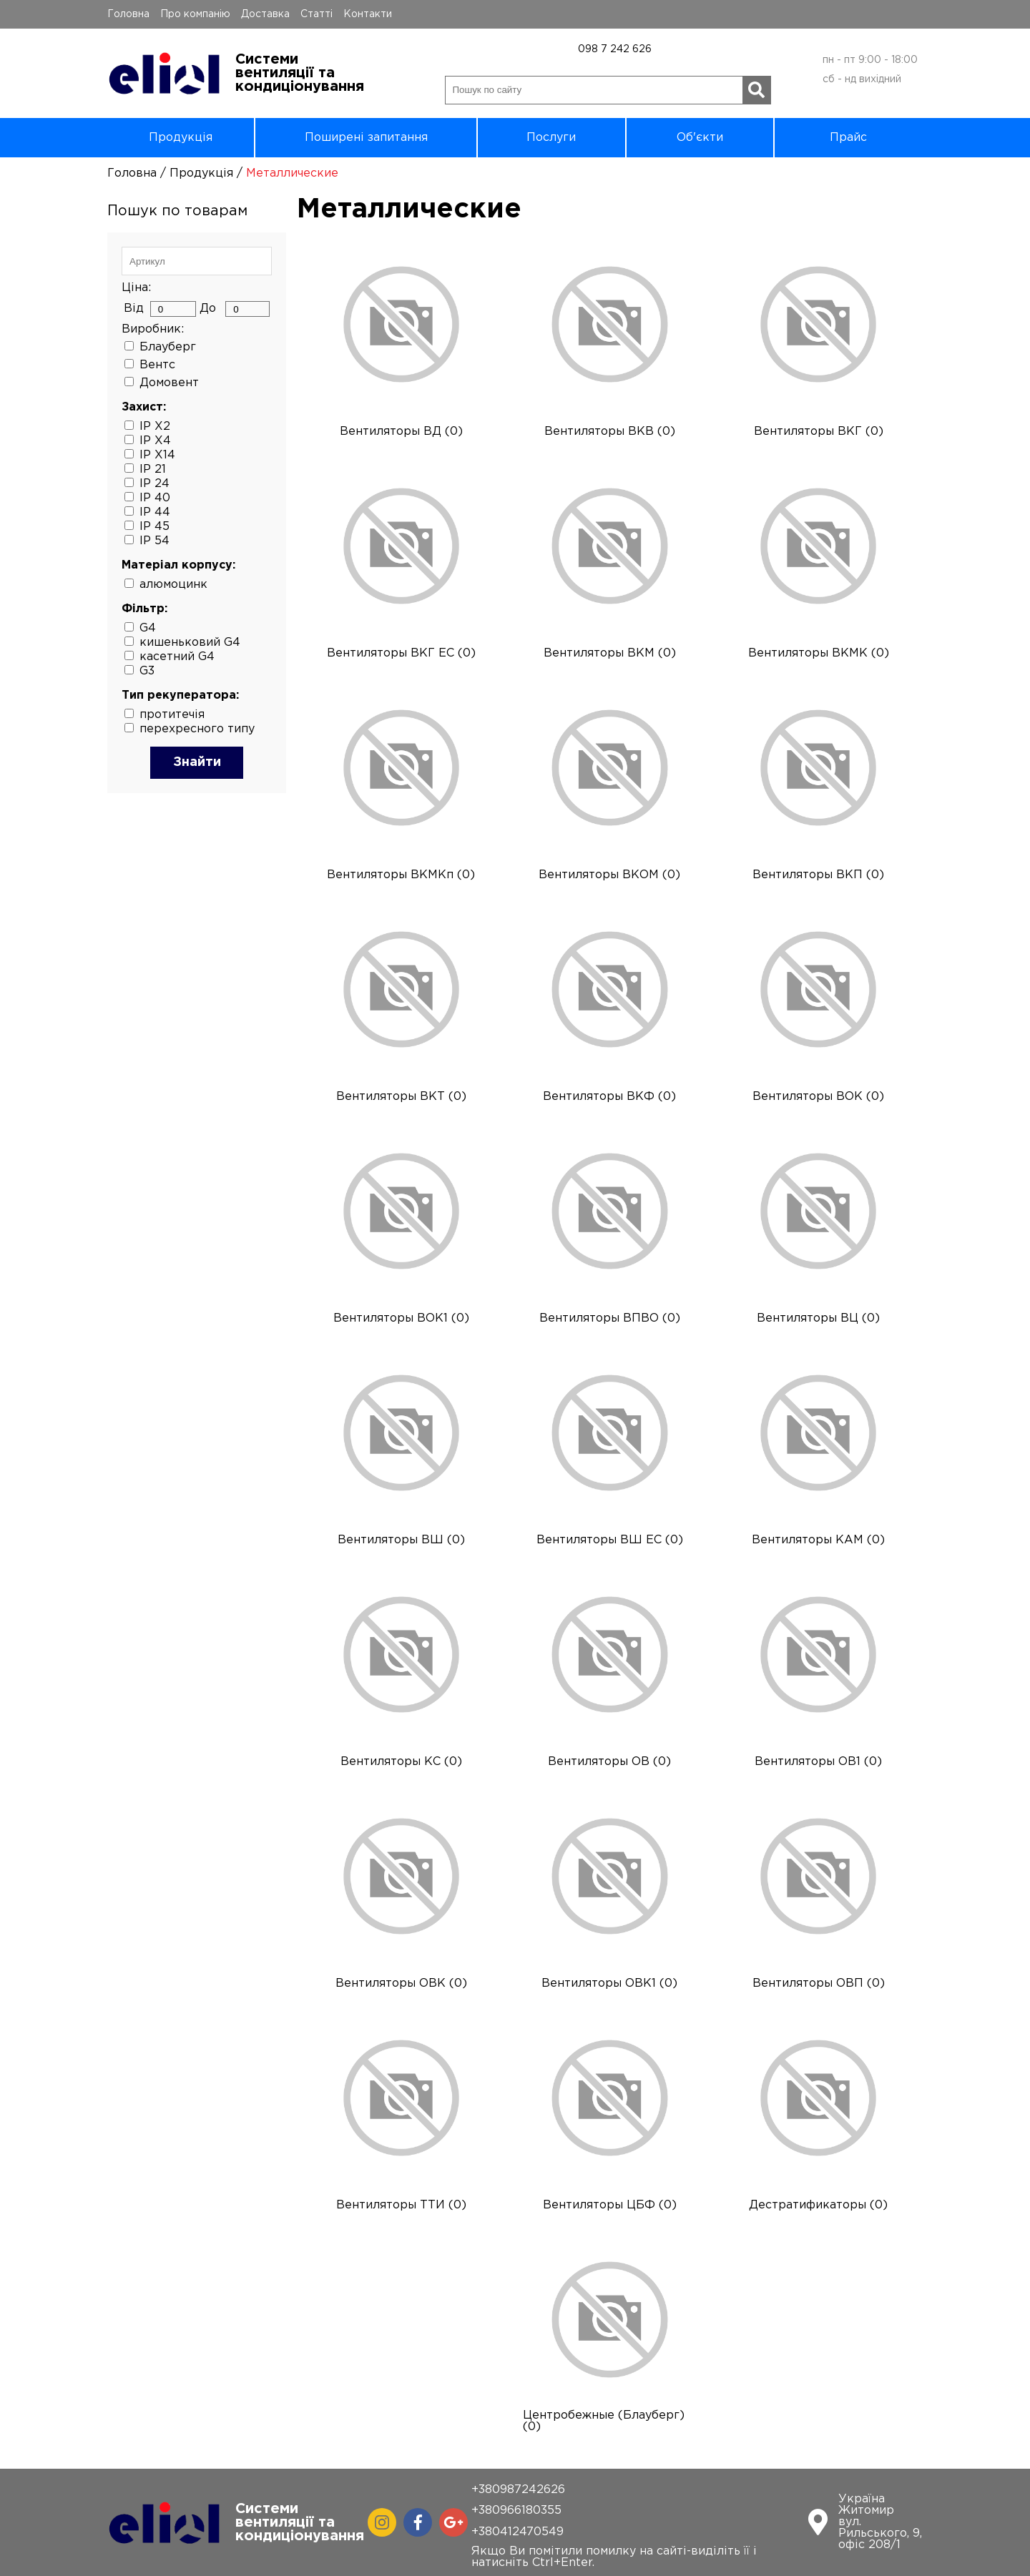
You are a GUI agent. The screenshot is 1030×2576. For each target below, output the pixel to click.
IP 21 (152, 469)
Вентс (157, 365)
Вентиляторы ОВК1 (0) (609, 1983)
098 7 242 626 (615, 49)
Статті (316, 14)
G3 (146, 671)
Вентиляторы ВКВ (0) (609, 431)
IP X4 (155, 441)
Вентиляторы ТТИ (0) (401, 2205)
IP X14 (157, 455)
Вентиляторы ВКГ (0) (818, 431)
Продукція (180, 137)
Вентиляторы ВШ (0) (401, 1540)
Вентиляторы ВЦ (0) (818, 1318)
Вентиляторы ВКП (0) (818, 875)
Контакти (367, 14)
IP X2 (154, 426)
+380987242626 (518, 2489)
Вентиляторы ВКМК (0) (818, 653)
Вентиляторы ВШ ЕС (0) (609, 1540)
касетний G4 (177, 657)
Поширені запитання (366, 137)
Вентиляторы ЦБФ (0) (610, 2205)
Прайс (848, 137)
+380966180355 (516, 2510)
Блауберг (167, 347)
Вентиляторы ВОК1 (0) (401, 1318)
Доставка (265, 14)
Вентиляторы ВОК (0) (818, 1096)
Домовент (169, 383)
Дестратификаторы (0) (818, 2205)
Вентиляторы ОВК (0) (401, 1983)
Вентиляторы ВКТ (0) (401, 1096)
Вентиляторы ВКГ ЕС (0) (401, 653)
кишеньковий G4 (189, 642)
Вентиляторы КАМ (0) (818, 1540)
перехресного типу (197, 729)
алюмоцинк (173, 584)
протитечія (172, 714)
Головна (128, 14)
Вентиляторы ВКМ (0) (610, 653)
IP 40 (154, 498)
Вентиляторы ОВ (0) (609, 1761)
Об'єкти (700, 137)
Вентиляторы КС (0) (401, 1761)
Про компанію (195, 14)
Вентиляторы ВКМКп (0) (401, 875)
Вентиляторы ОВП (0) (818, 1983)
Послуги (551, 137)
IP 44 (154, 512)
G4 (147, 628)
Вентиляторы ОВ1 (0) (818, 1761)
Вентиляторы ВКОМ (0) (609, 875)
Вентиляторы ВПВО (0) (609, 1318)
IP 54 (154, 541)
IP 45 (154, 526)
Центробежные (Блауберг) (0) (604, 2421)
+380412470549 (517, 2532)
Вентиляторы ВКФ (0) (609, 1096)
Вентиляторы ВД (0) (401, 431)
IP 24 (154, 483)
